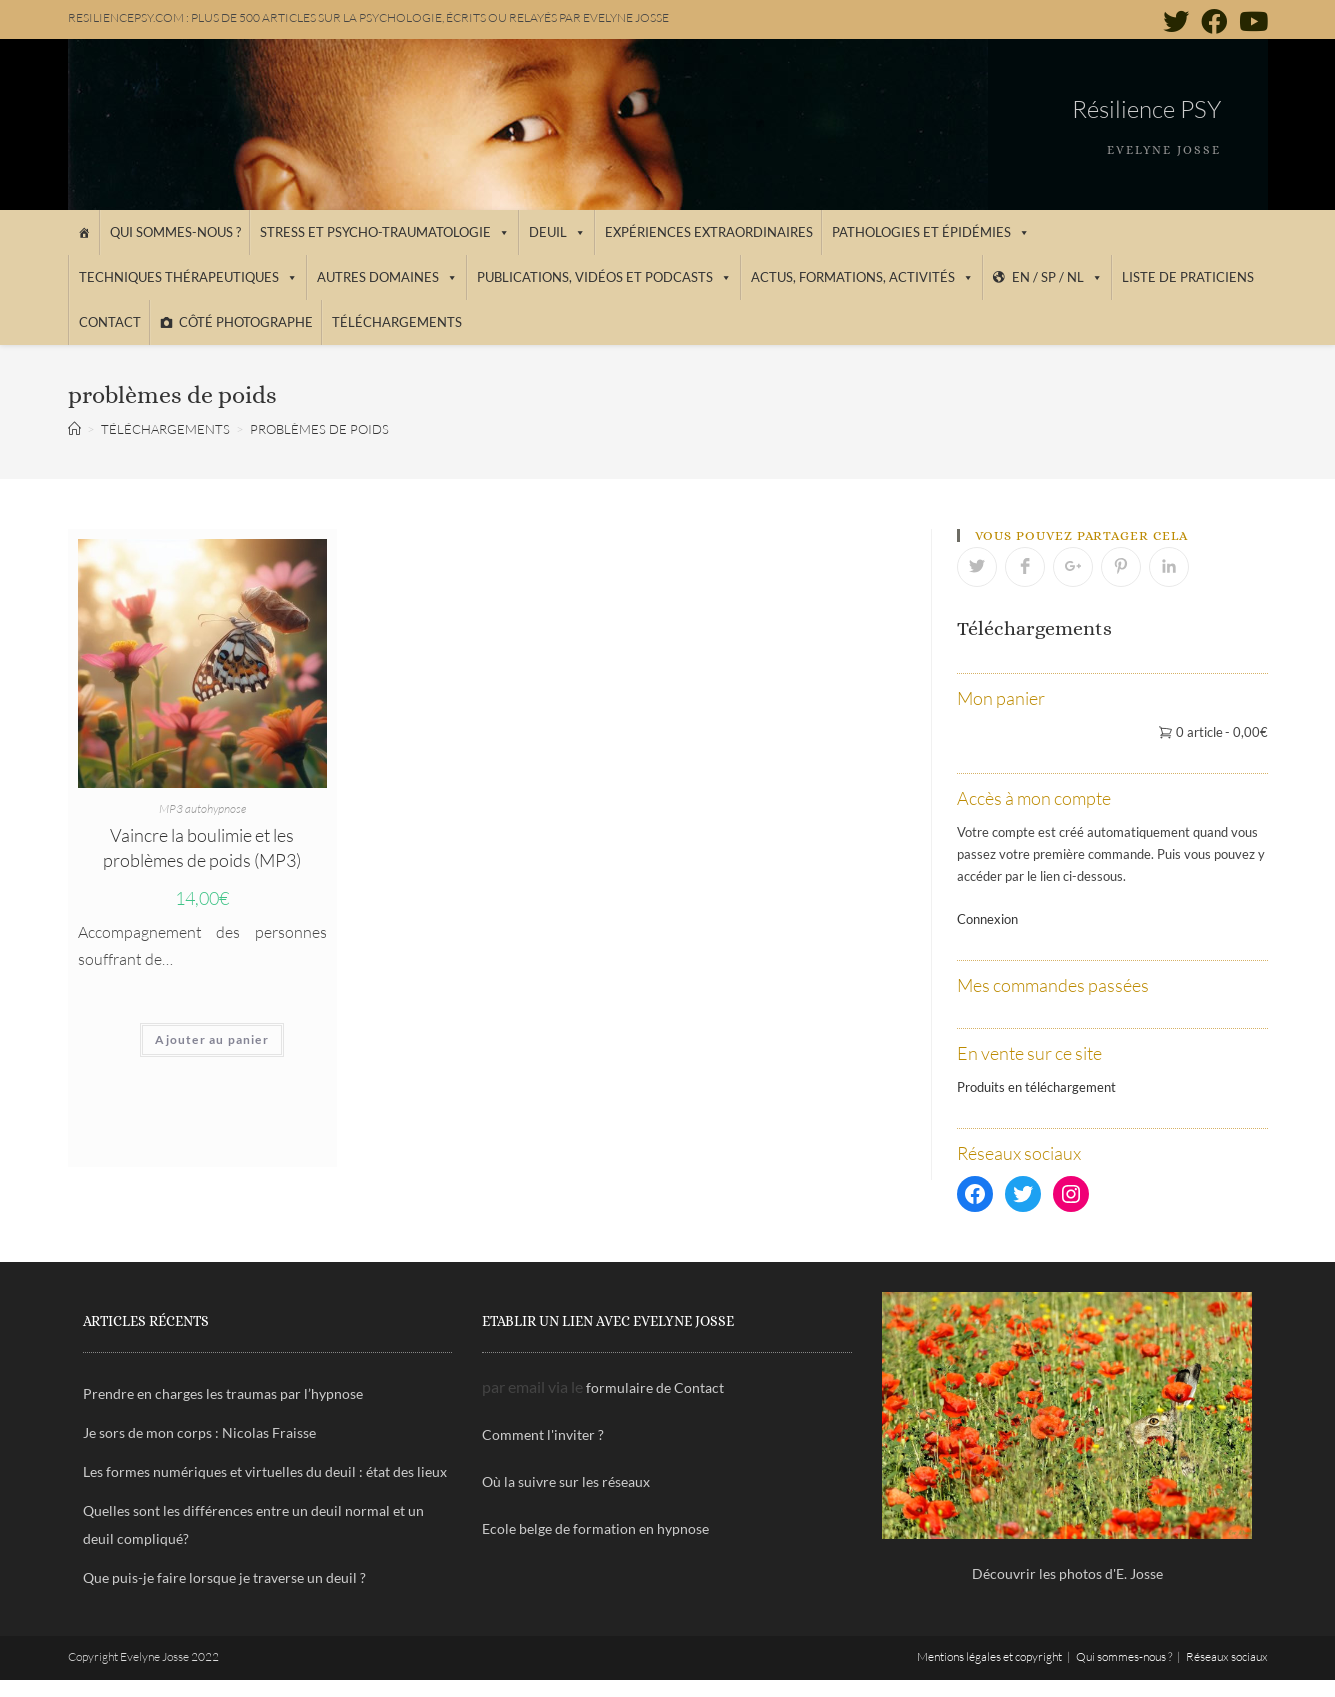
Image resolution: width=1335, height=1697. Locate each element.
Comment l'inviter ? (543, 1434)
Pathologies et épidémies (931, 232)
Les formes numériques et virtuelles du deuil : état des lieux (265, 1471)
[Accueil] (83, 232)
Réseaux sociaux (1227, 1656)
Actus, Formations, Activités (862, 277)
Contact (110, 322)
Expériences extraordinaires (709, 232)
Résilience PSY (1146, 109)
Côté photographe (246, 322)
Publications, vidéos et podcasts (604, 277)
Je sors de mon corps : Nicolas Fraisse (199, 1432)
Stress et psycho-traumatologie (385, 232)
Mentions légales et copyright (989, 1656)
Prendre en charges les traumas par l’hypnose (223, 1393)
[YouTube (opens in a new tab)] (1250, 21)
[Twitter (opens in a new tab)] (1176, 21)
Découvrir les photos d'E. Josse (1067, 1573)
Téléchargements (397, 322)
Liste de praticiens (1188, 277)
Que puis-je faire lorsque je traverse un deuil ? (224, 1577)
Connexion (987, 919)
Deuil (557, 232)
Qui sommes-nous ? (175, 232)
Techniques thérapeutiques (188, 277)
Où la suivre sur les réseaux (566, 1481)
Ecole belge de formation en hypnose (595, 1528)
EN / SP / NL (1057, 277)
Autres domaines (387, 277)
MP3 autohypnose (202, 808)
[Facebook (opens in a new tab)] (1214, 21)
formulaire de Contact (655, 1387)
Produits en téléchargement (1036, 1087)
